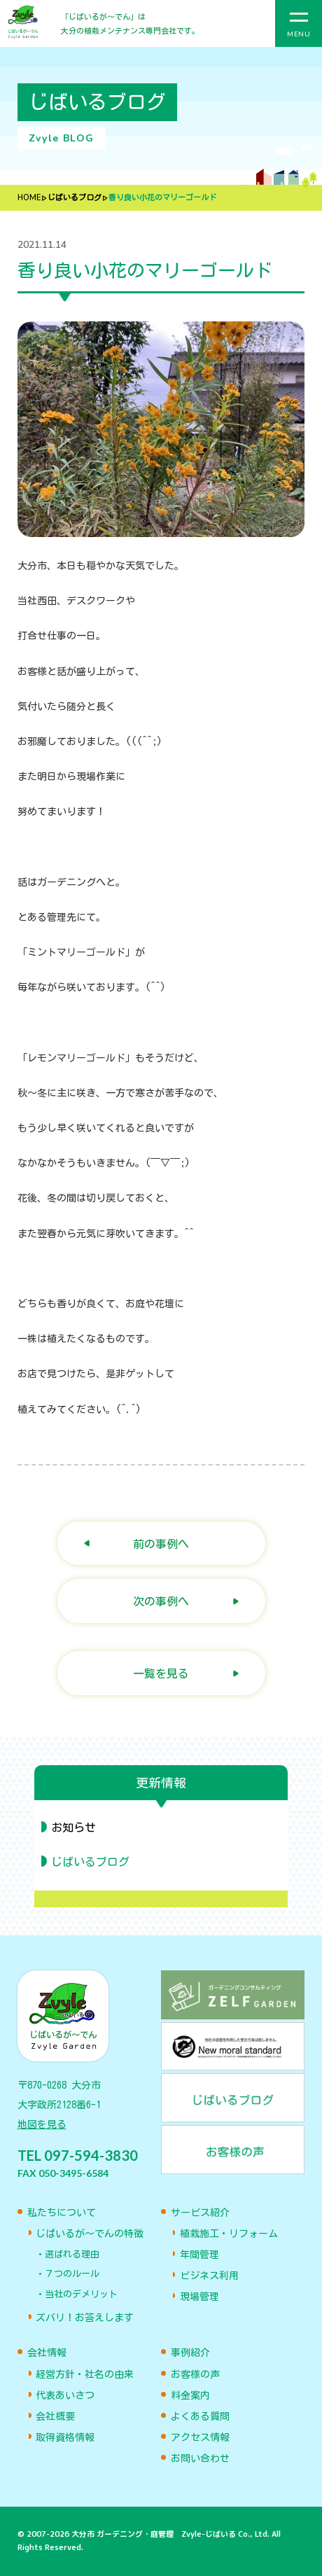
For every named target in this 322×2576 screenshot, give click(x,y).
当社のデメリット (81, 2294)
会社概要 (55, 2416)
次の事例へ (161, 1601)
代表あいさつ (65, 2395)
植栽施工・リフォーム (229, 2234)
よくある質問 (200, 2416)
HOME (29, 198)
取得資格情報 (65, 2437)
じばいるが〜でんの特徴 (90, 2234)
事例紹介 (190, 2353)
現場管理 (199, 2297)
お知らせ (73, 1827)
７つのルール (72, 2273)
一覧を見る (161, 1673)
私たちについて (61, 2213)
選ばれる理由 (72, 2254)
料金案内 (190, 2395)
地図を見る (42, 2124)
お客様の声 (195, 2374)
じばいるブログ (75, 198)
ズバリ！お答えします (85, 2318)
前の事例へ (161, 1543)
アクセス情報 (200, 2437)
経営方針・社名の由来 (85, 2374)
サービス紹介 (200, 2213)
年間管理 (199, 2255)
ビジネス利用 (209, 2276)
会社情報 (46, 2353)
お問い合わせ (200, 2458)
